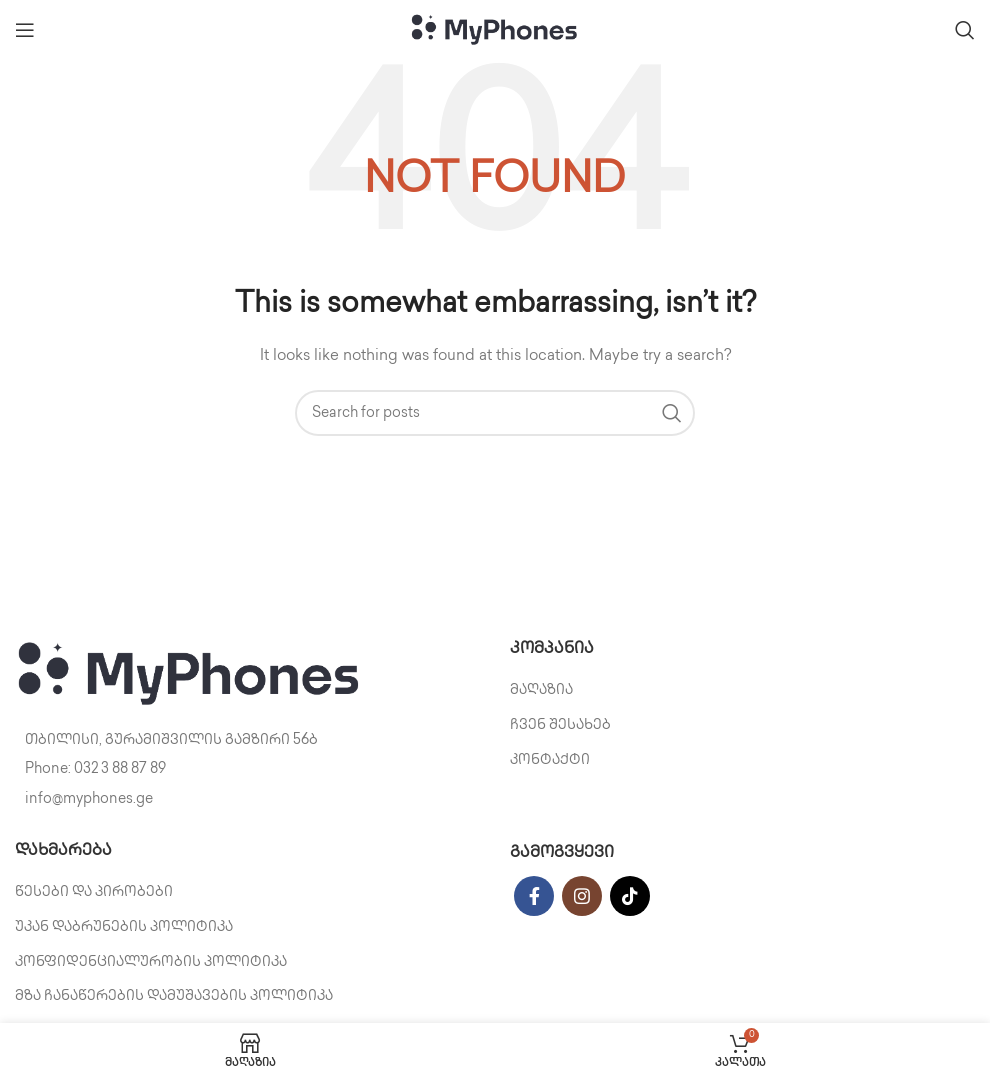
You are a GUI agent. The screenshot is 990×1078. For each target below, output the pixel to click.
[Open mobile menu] (25, 30)
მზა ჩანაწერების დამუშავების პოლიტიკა (174, 996)
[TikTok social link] (630, 896)
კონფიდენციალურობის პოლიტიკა (151, 962)
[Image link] (190, 674)
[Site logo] (495, 29)
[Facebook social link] (534, 896)
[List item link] (247, 770)
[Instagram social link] (582, 896)
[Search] (965, 30)
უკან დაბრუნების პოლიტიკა (124, 927)
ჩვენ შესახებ (560, 725)
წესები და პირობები (94, 892)
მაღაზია (541, 690)
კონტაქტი (550, 760)
